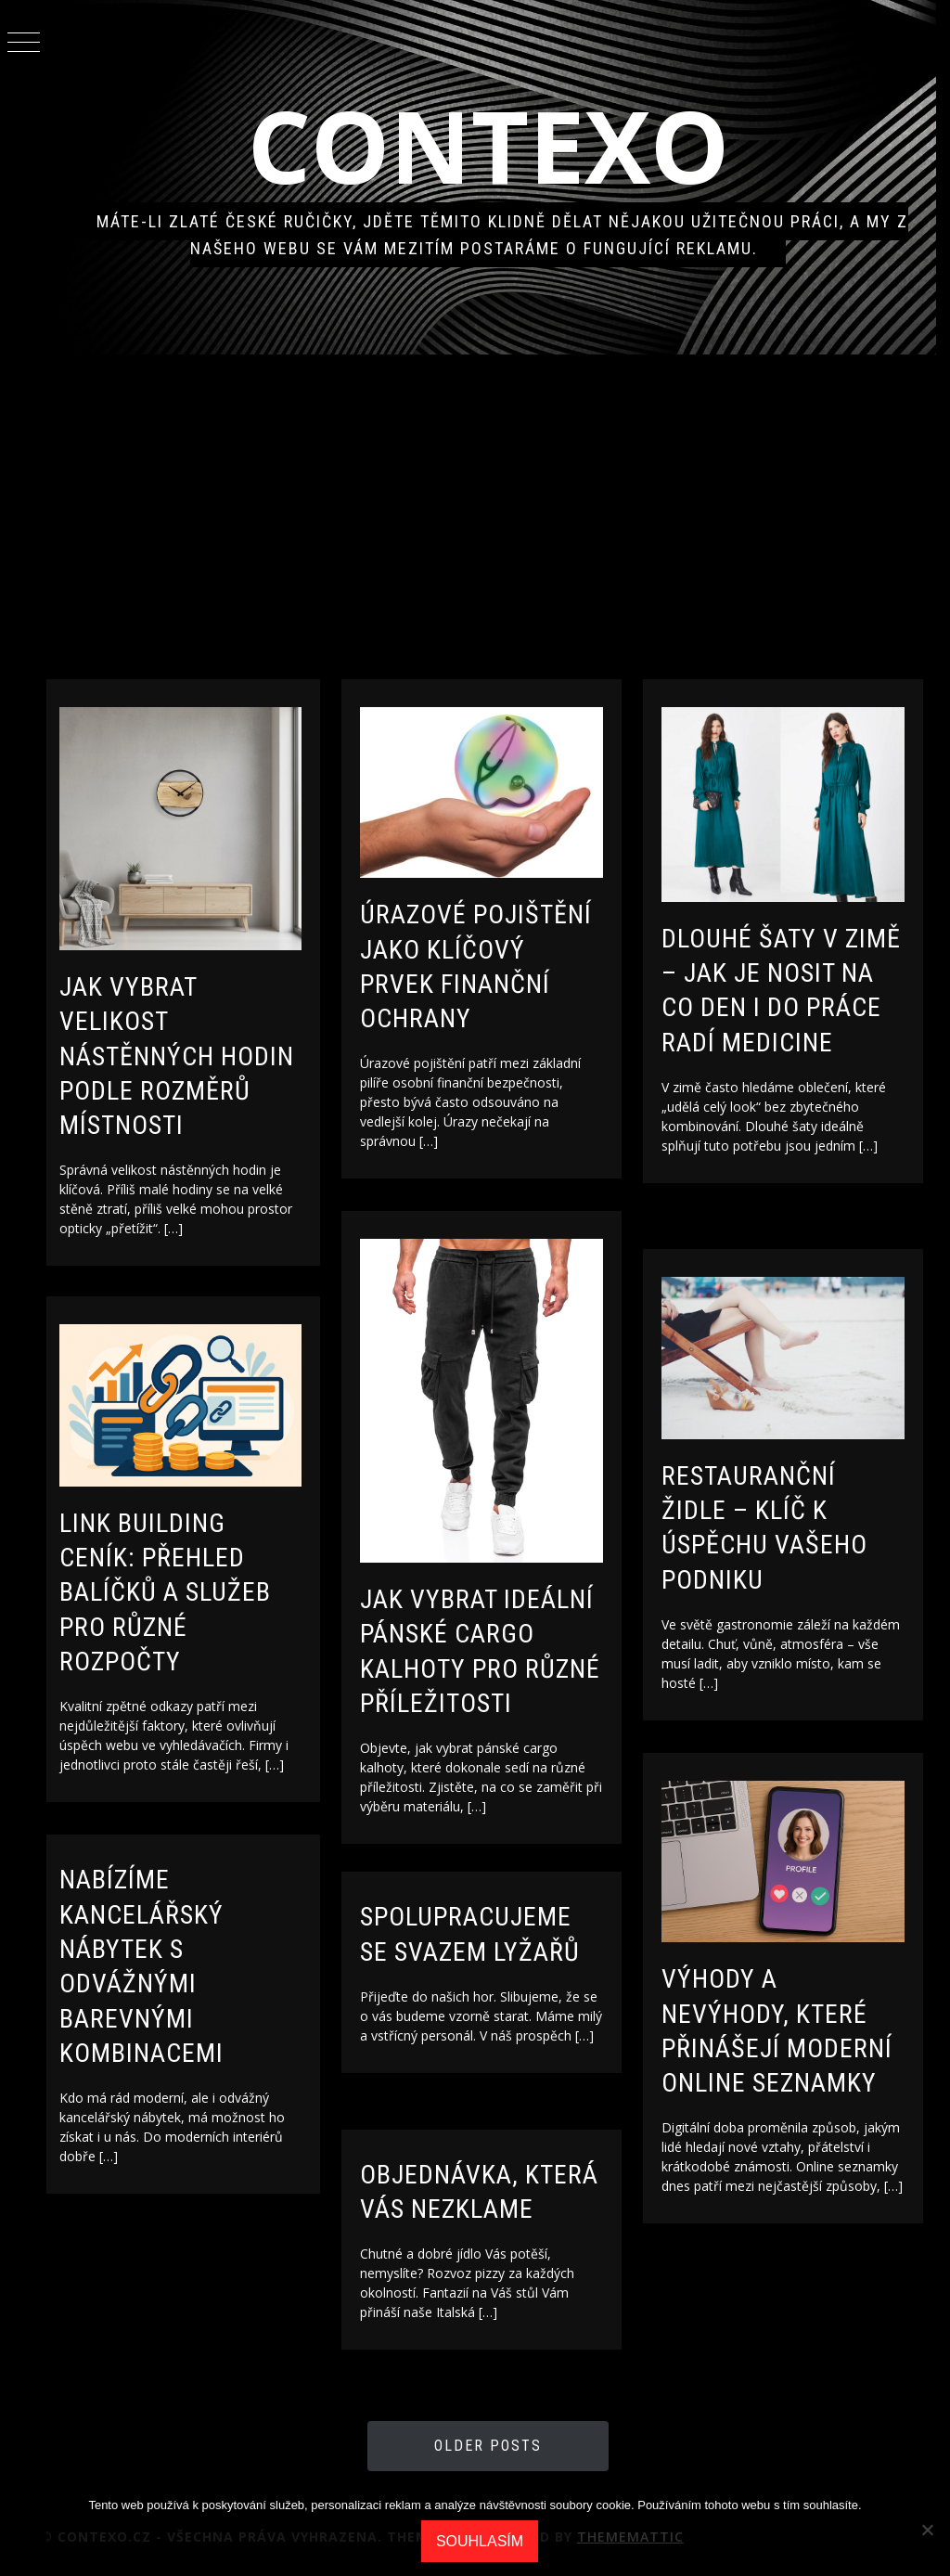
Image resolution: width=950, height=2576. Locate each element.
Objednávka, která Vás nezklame (459, 2209)
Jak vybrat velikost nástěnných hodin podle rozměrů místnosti (196, 1049)
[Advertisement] (498, 512)
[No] (927, 2529)
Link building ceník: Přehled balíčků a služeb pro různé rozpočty (184, 1587)
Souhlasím (479, 2541)
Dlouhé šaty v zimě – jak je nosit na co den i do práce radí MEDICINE (799, 1002)
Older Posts (498, 2445)
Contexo (498, 145)
